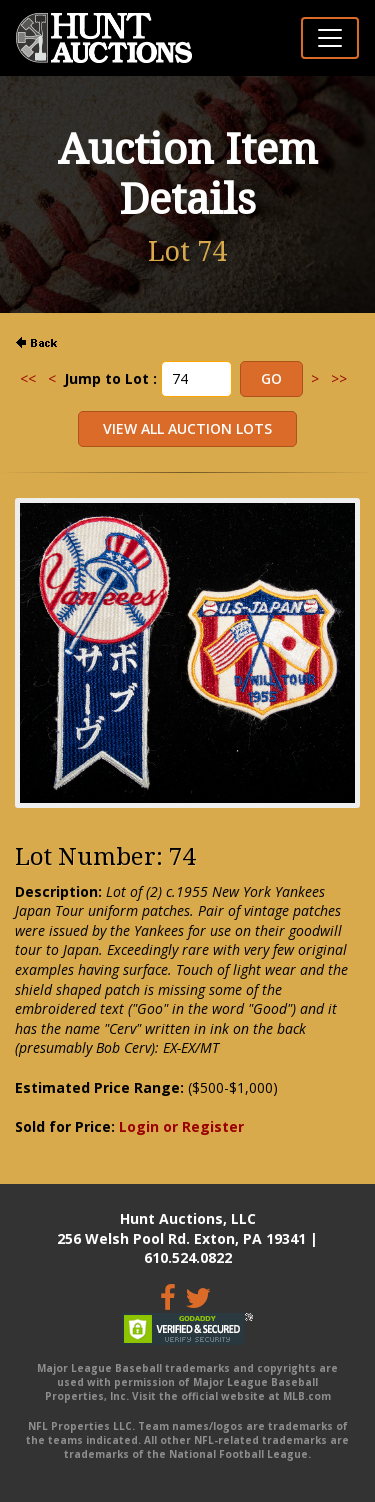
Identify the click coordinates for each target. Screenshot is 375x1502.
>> (339, 378)
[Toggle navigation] (330, 38)
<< (28, 378)
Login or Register (181, 1126)
